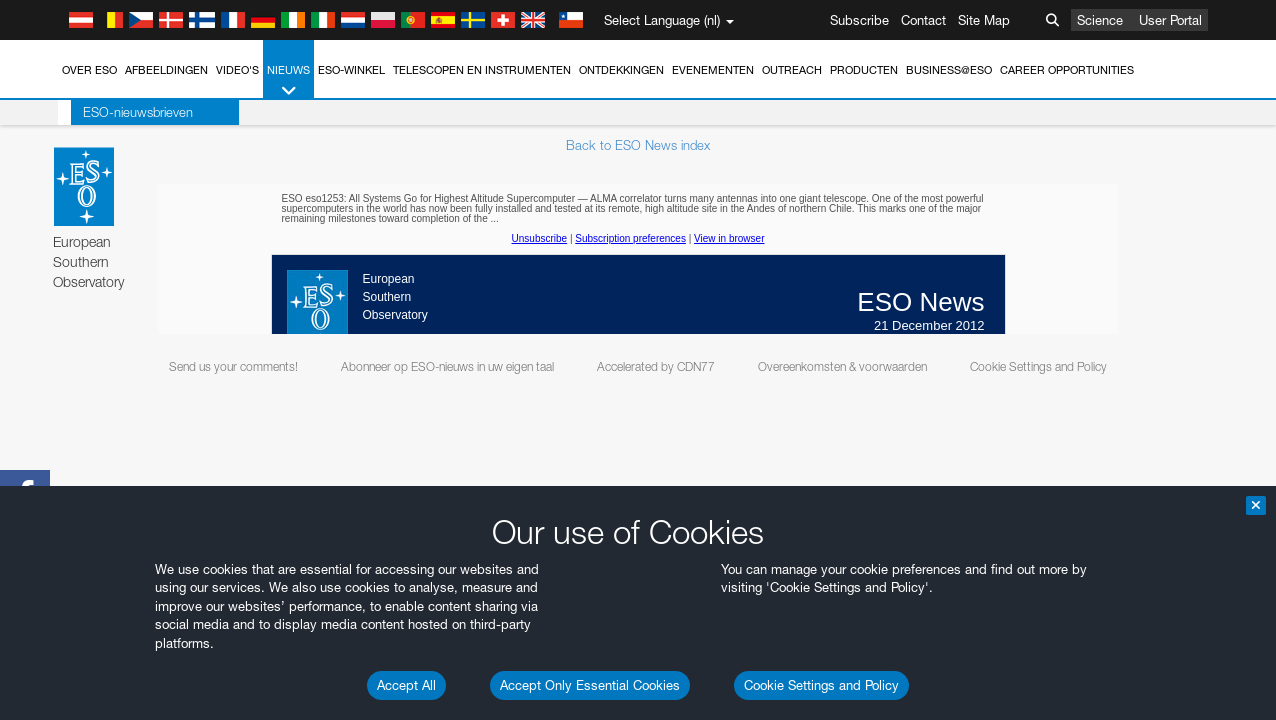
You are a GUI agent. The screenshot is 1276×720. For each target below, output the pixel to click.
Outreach (792, 70)
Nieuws (288, 81)
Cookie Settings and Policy (821, 685)
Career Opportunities (1067, 70)
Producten (864, 70)
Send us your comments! (233, 366)
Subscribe (859, 20)
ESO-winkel (351, 70)
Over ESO (89, 70)
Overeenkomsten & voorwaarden (842, 366)
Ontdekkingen (621, 70)
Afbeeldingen (166, 70)
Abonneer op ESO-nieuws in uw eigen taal (447, 366)
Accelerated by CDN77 (656, 366)
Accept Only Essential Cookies (590, 685)
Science (1100, 20)
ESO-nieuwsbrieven (125, 112)
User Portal (1170, 20)
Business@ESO (949, 70)
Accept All (406, 685)
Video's (237, 70)
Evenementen (713, 70)
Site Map (984, 20)
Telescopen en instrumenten (482, 70)
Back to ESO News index (638, 145)
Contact (923, 20)
